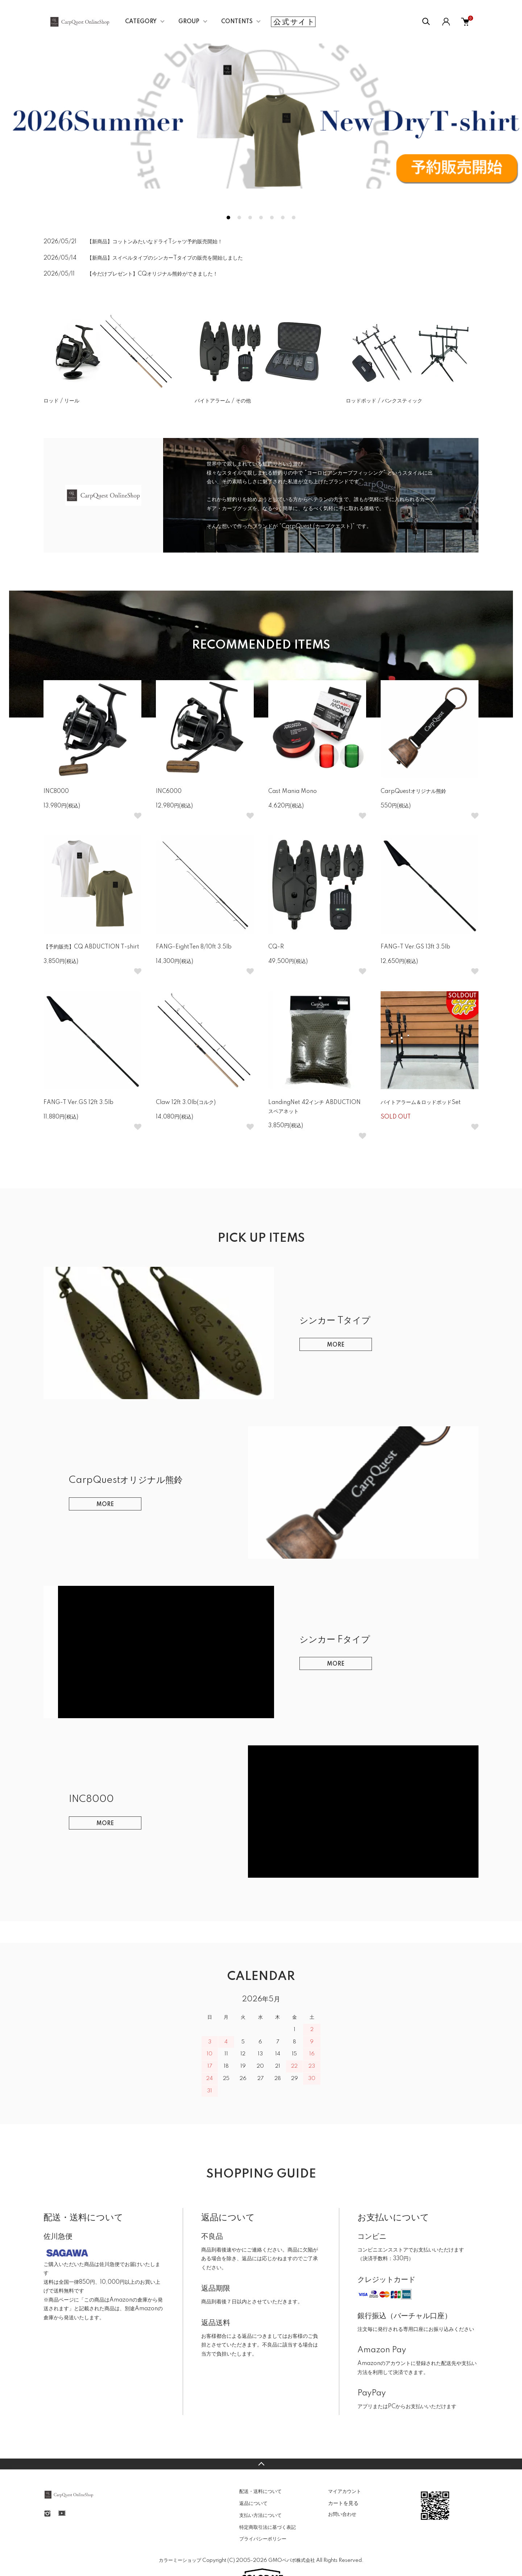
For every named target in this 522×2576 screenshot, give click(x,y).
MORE (335, 1345)
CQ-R (276, 947)
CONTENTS (237, 22)
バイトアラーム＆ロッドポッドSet (421, 1102)
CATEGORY (141, 22)
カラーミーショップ (180, 2560)
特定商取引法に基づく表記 (267, 2527)
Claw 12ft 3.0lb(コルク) (186, 1102)
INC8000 (56, 791)
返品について (253, 2503)
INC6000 (169, 791)
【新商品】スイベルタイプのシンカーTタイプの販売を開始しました (165, 258)
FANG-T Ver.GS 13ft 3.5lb (415, 947)
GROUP (188, 22)
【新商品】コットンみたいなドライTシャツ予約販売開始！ (155, 242)
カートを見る (343, 2503)
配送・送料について (260, 2491)
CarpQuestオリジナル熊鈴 (413, 791)
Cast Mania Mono (292, 791)
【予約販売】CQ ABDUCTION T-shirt (91, 947)
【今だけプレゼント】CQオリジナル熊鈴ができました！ (152, 274)
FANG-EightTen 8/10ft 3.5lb (194, 947)
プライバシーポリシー (262, 2539)
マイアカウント (344, 2491)
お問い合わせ (342, 2514)
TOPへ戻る (261, 2464)
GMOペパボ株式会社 (291, 2560)
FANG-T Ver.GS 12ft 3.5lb (78, 1102)
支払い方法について (260, 2515)
